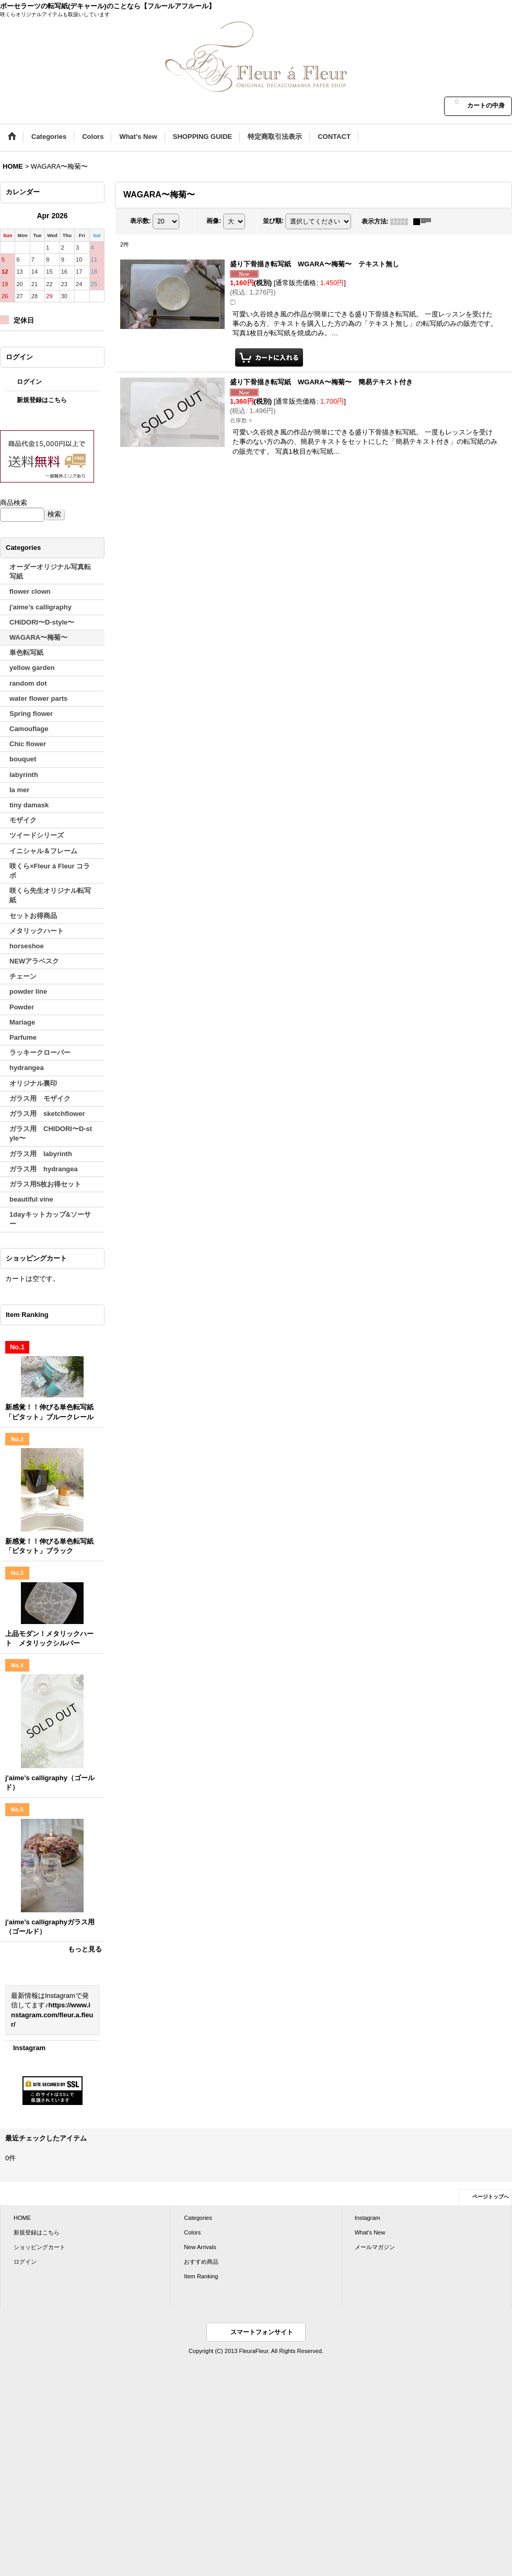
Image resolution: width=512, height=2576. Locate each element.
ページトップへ (490, 2196)
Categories (198, 2218)
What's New (370, 2232)
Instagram (29, 2048)
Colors (192, 2232)
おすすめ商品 (201, 2262)
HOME (22, 2218)
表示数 (140, 221)
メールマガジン (375, 2247)
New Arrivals (200, 2247)
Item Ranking (201, 2276)
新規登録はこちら (42, 400)
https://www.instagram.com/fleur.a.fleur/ (52, 2014)
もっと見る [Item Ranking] (85, 1949)
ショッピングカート (39, 2247)
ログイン (29, 381)
